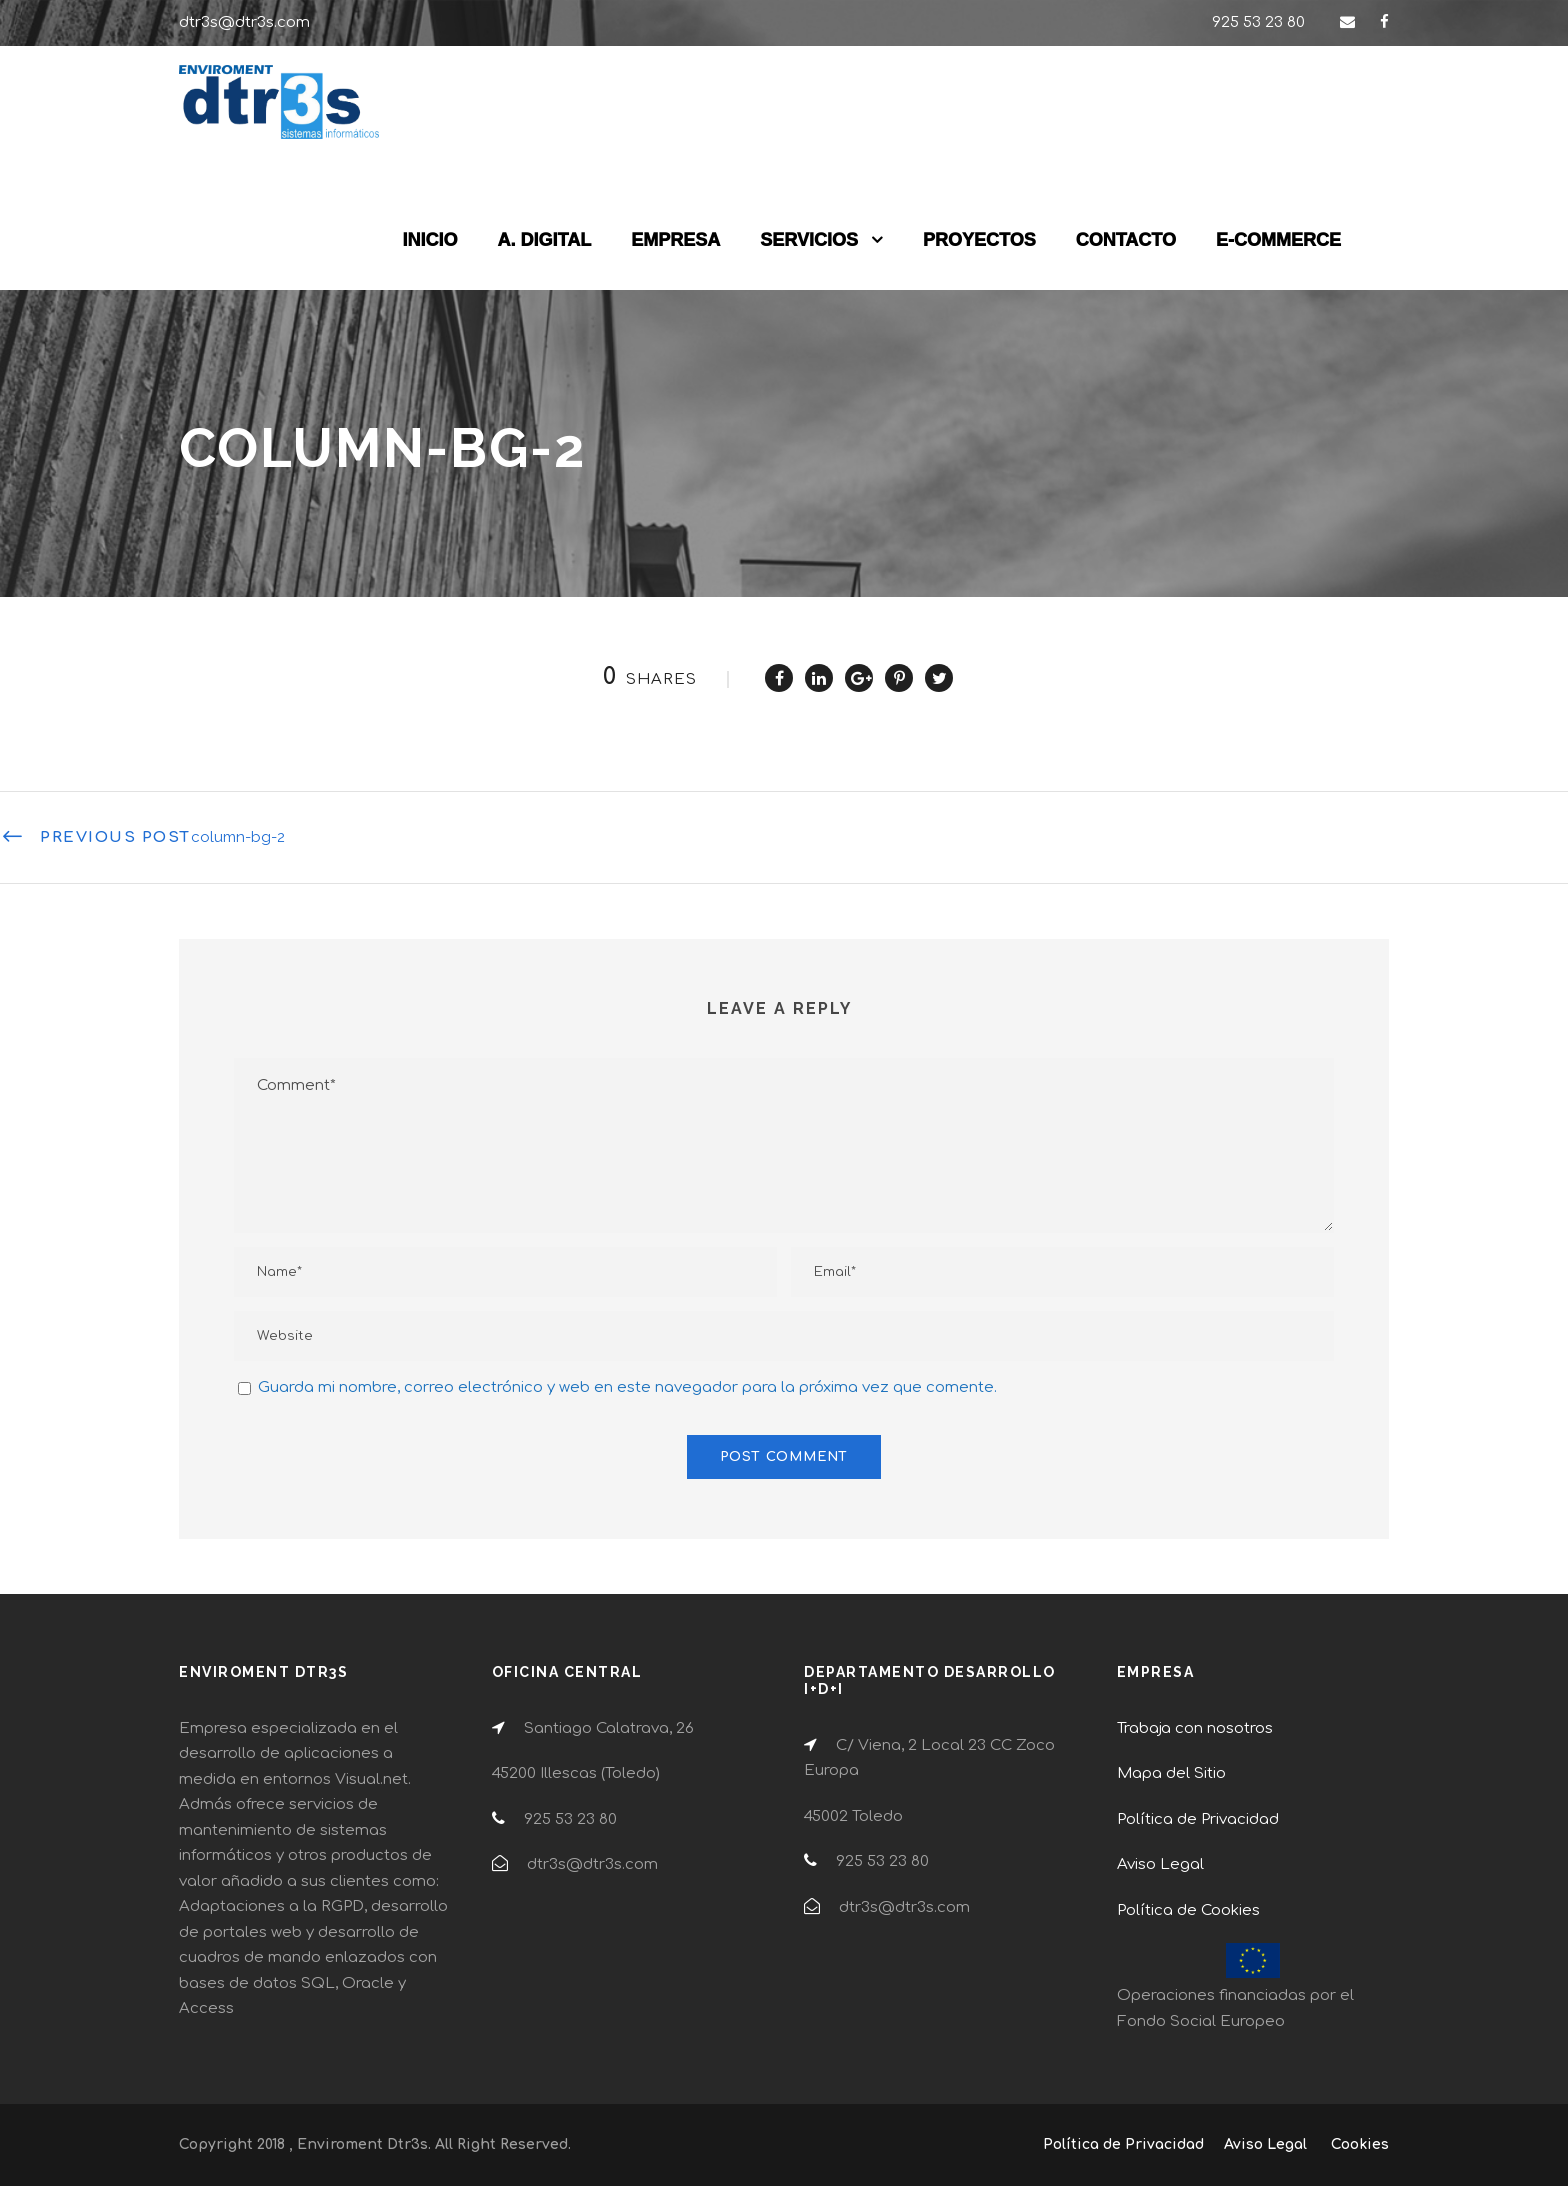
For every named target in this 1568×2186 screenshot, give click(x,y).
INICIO (430, 240)
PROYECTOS (979, 240)
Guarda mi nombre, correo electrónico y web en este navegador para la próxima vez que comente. (627, 1387)
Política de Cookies (1188, 1910)
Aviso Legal (1160, 1864)
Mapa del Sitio (1171, 1773)
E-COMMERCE (1278, 240)
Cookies (1360, 2144)
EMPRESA (675, 240)
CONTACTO (1126, 240)
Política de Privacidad (1198, 1819)
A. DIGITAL (545, 240)
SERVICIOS (809, 240)
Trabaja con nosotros (1195, 1728)
